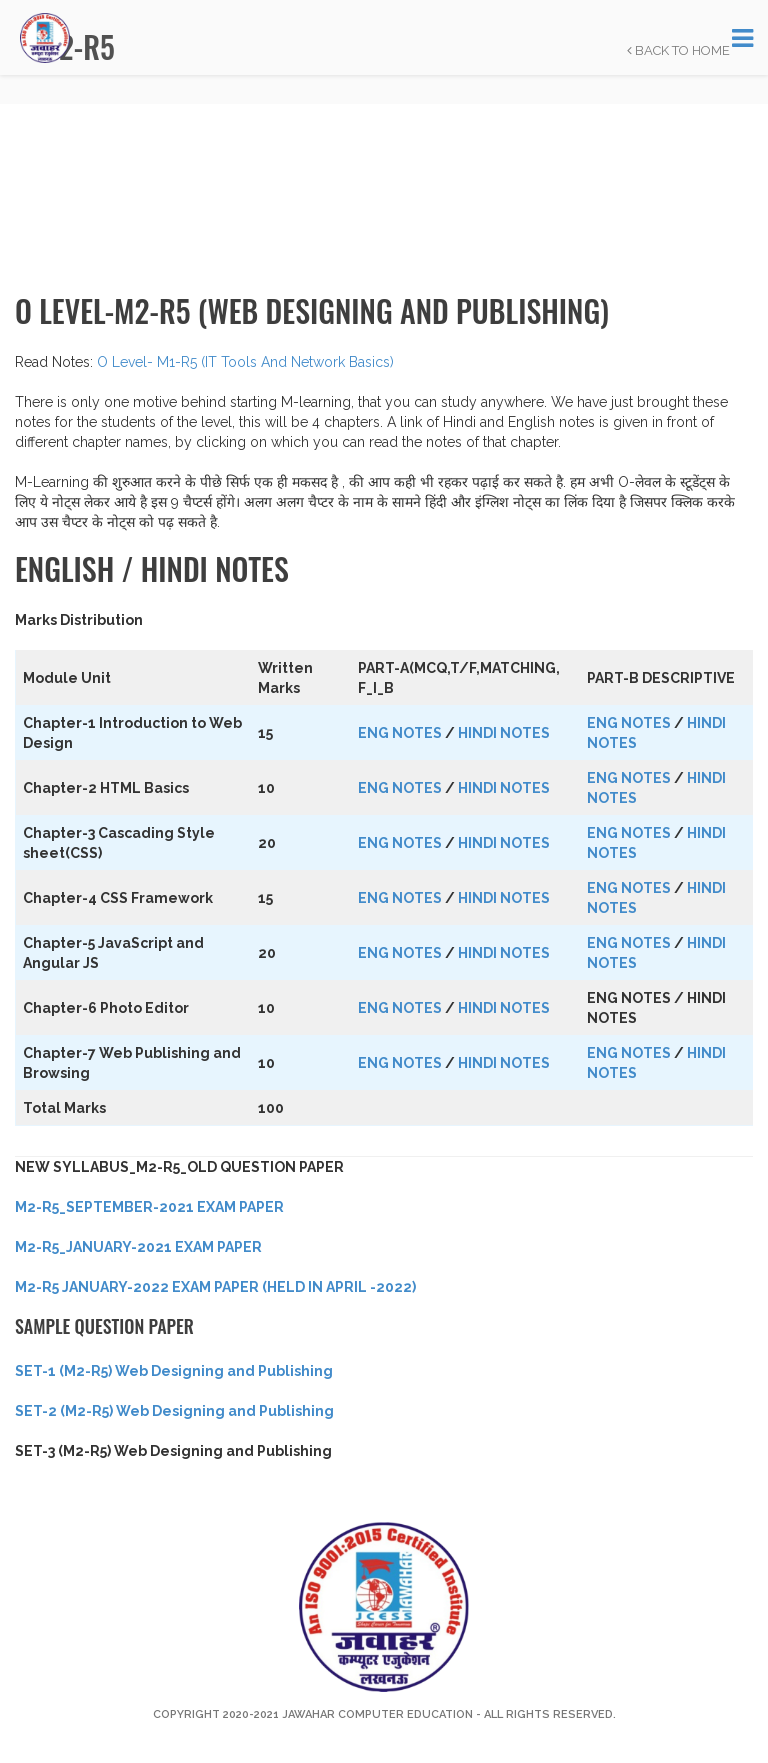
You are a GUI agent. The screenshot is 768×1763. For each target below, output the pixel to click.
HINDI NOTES (504, 733)
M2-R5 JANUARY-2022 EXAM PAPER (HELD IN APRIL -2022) (215, 1287)
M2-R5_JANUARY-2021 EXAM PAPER (138, 1247)
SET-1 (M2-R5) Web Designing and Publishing (174, 1371)
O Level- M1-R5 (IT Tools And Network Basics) (245, 362)
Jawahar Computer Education (377, 1714)
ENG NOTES (400, 733)
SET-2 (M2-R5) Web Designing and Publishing (174, 1411)
